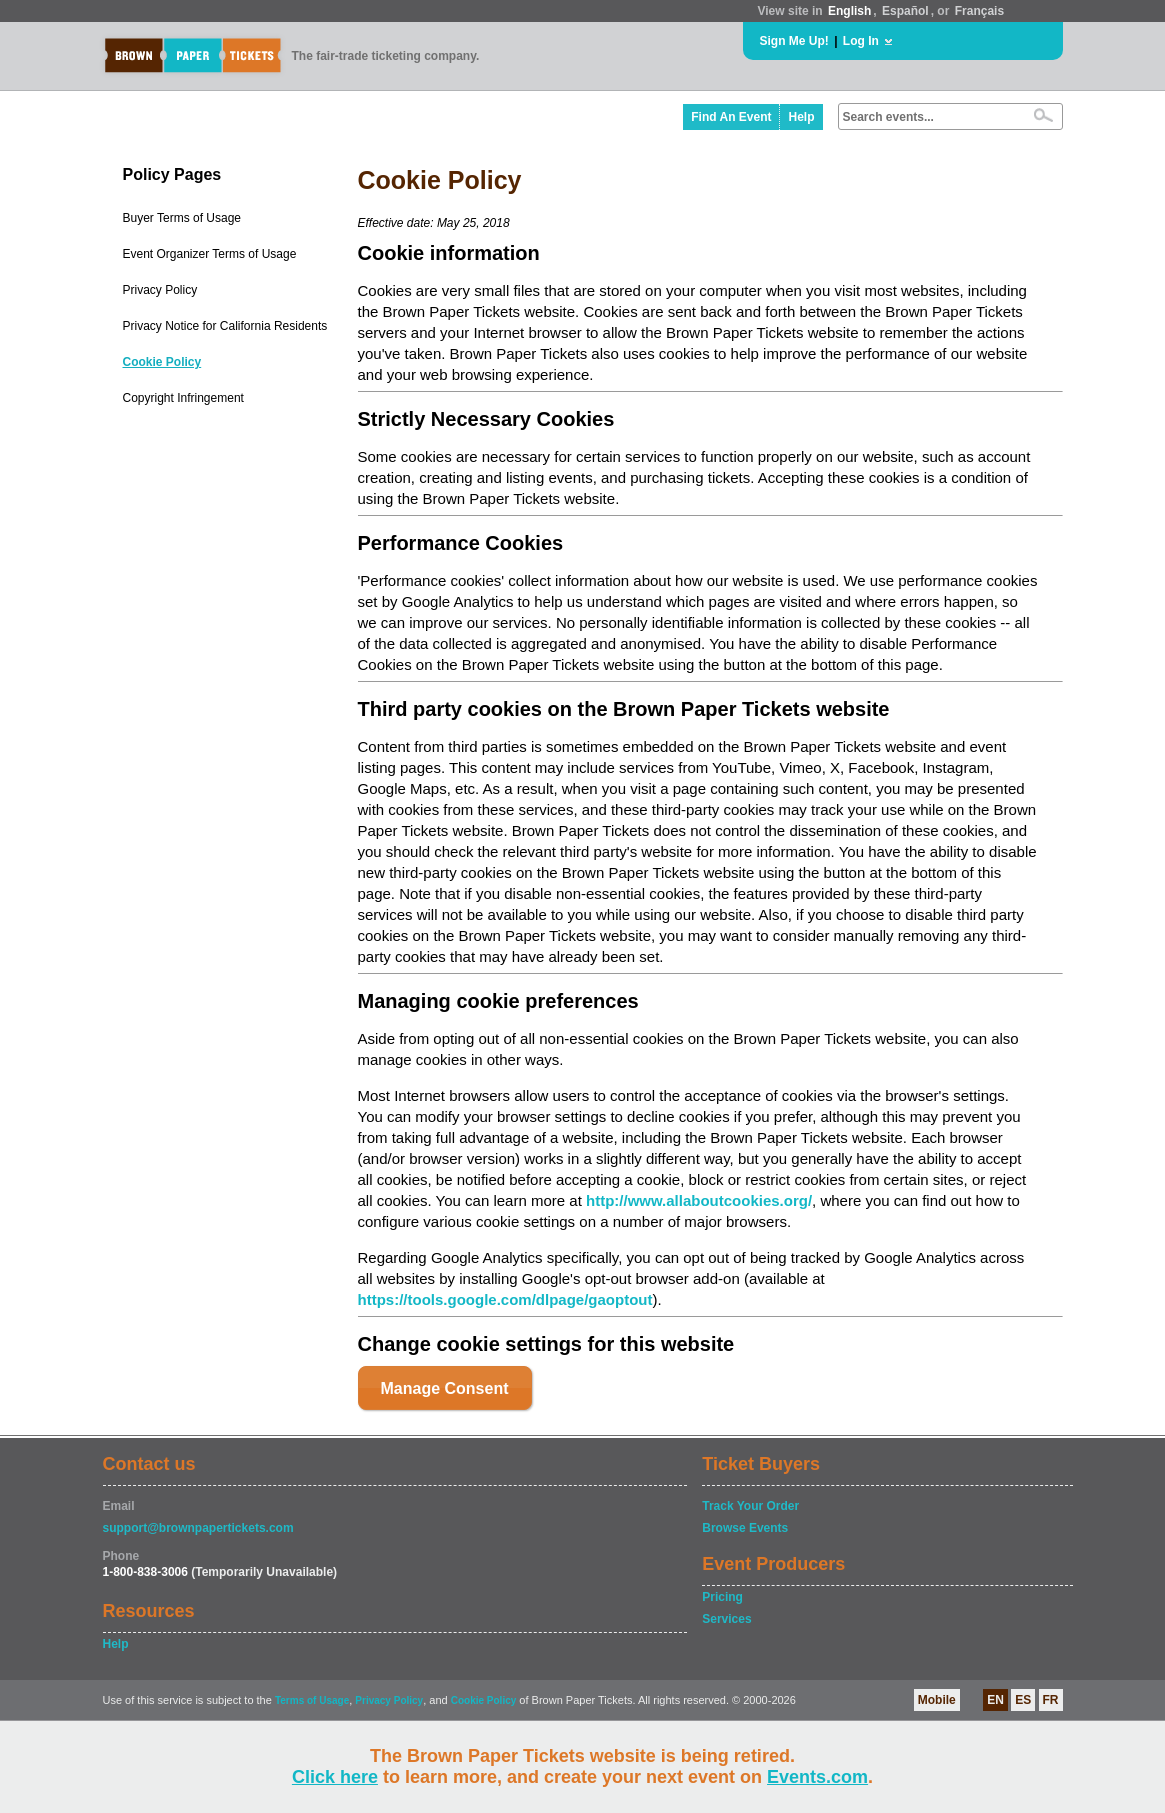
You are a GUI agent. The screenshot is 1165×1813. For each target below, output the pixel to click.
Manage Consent (445, 1388)
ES (1023, 1700)
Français (979, 11)
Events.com (817, 1777)
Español (905, 11)
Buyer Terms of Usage (182, 218)
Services (726, 1619)
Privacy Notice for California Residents (225, 326)
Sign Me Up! (794, 41)
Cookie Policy (162, 362)
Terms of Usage (312, 1700)
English (849, 11)
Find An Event (731, 117)
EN (995, 1700)
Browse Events (745, 1528)
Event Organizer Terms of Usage (210, 254)
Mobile (937, 1700)
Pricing (722, 1597)
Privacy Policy (160, 290)
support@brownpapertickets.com (198, 1528)
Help (801, 117)
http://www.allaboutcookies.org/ (699, 1200)
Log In (861, 41)
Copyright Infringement (183, 398)
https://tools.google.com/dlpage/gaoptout (505, 1299)
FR (1051, 1700)
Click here (335, 1777)
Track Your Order (750, 1506)
